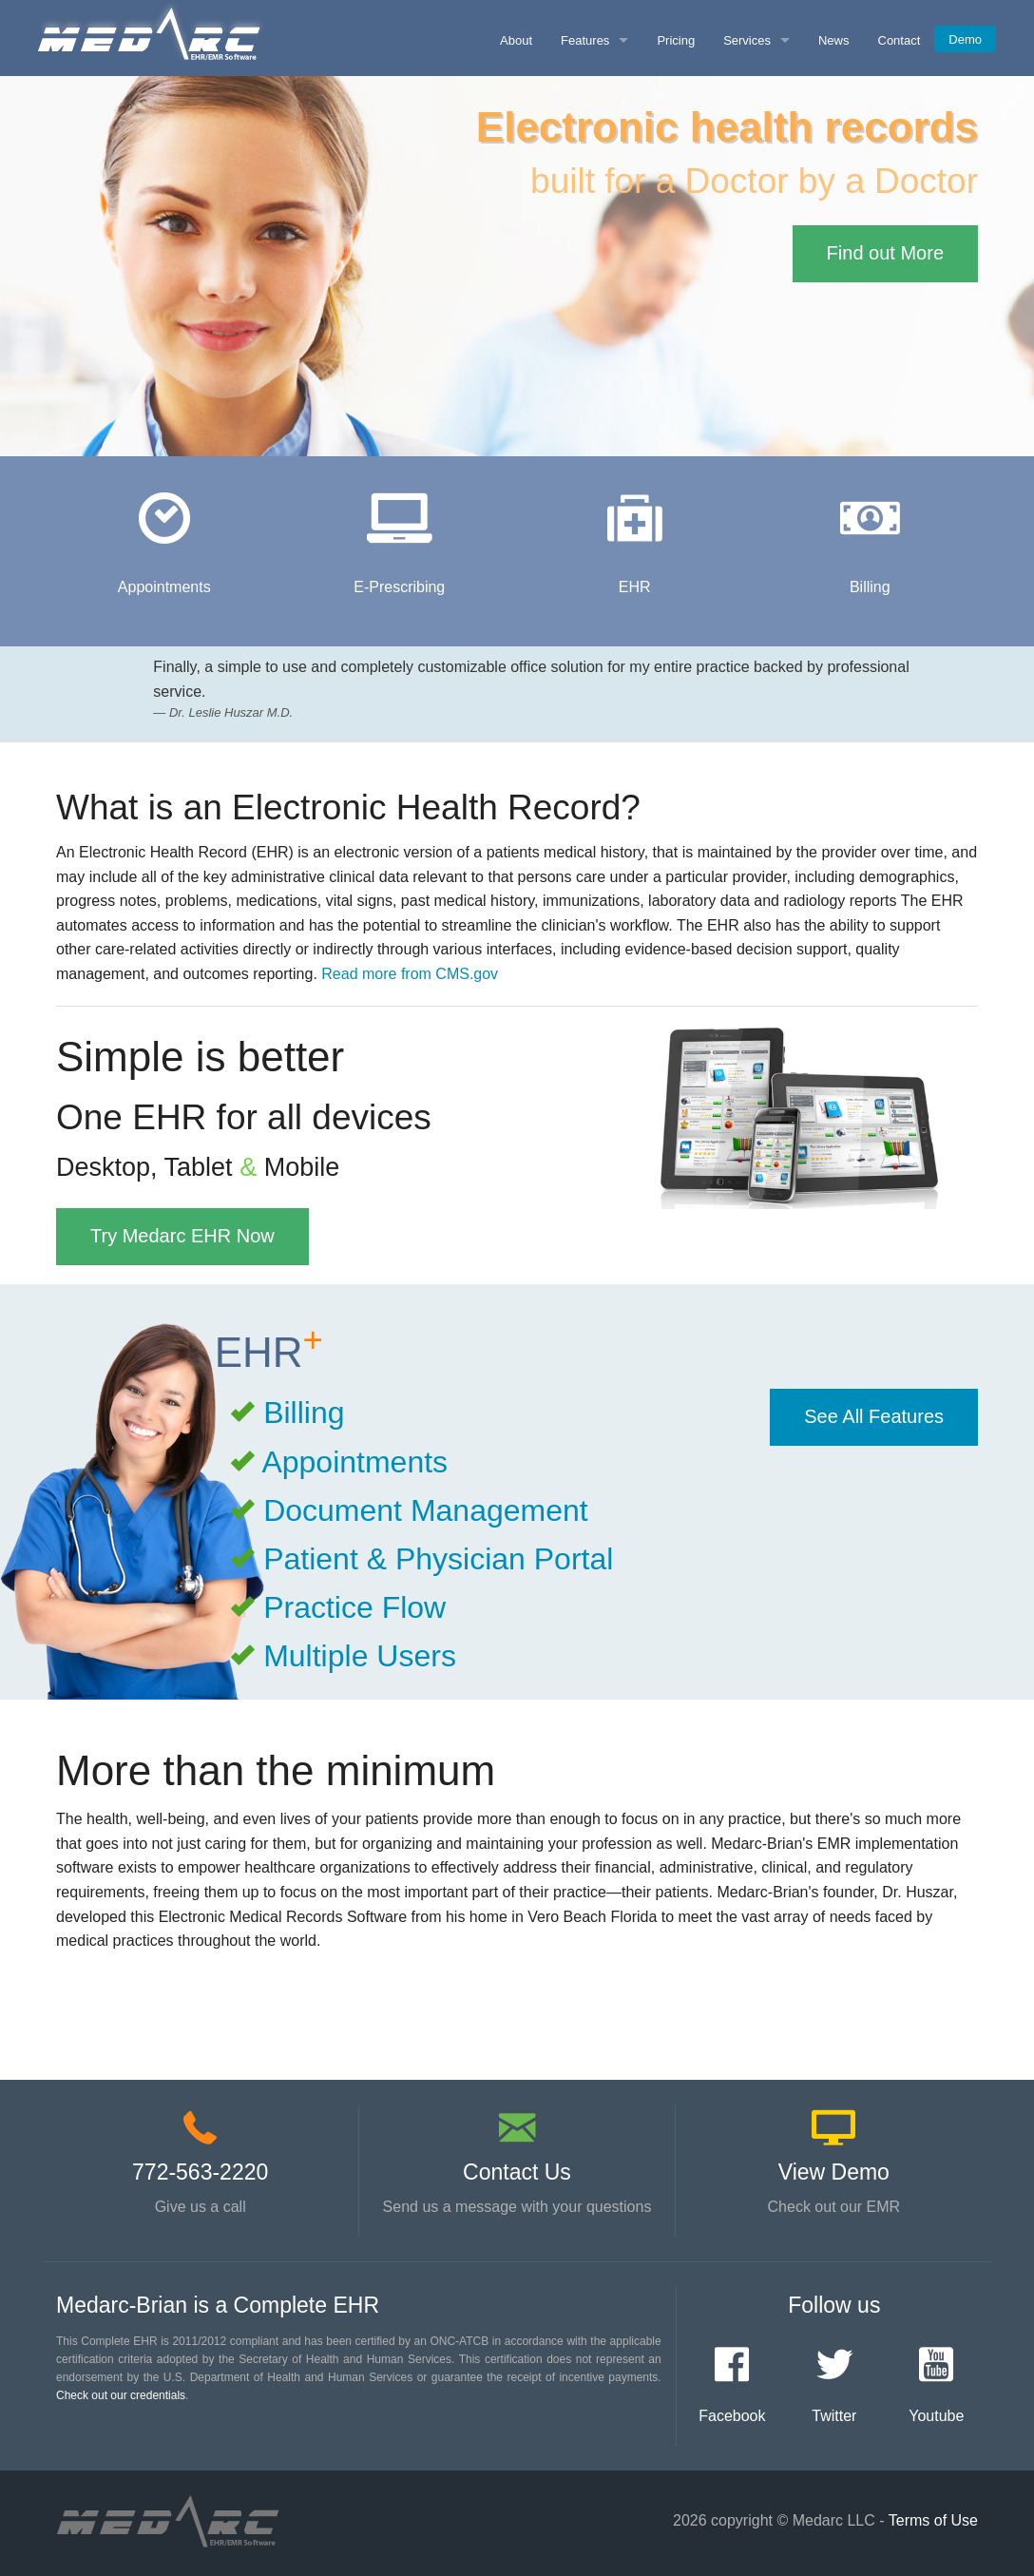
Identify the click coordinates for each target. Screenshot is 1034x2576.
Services (747, 40)
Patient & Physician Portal (438, 1559)
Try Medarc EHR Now (182, 1235)
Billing (303, 1412)
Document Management (425, 1510)
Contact (899, 40)
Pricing (676, 40)
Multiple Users (359, 1656)
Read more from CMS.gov (409, 974)
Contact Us (517, 2172)
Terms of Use (933, 2520)
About (516, 40)
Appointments (354, 1462)
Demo (965, 39)
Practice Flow (354, 1607)
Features (585, 40)
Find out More (885, 252)
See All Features (874, 1416)
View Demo (834, 2172)
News (834, 40)
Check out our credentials (120, 2395)
